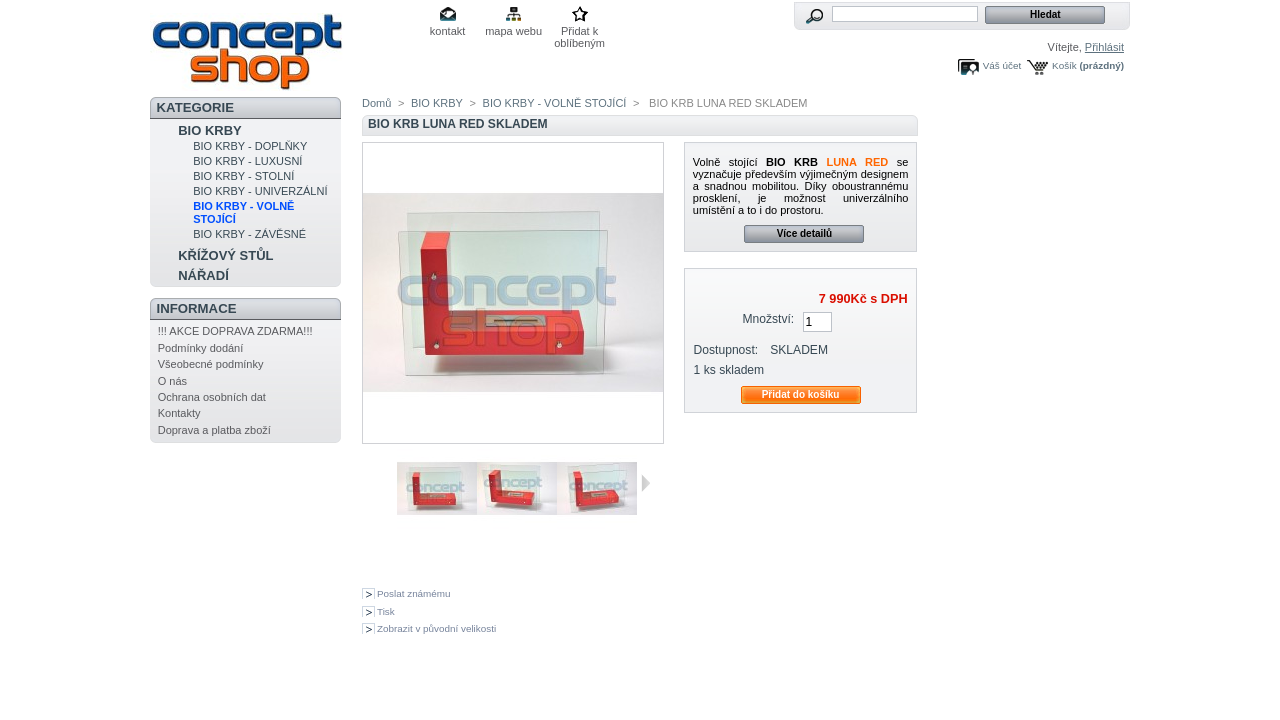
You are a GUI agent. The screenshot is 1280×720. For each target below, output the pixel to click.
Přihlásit (1104, 47)
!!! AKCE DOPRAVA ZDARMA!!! (235, 331)
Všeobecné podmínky (211, 364)
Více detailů (805, 233)
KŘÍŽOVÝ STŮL (225, 255)
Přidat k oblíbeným (579, 32)
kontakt (447, 31)
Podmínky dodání (201, 348)
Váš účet (1002, 65)
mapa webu (513, 31)
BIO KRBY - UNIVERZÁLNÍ (260, 191)
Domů (376, 103)
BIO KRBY (210, 130)
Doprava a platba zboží (214, 430)
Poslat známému (414, 593)
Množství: (768, 319)
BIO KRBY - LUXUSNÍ (247, 161)
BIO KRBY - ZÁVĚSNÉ (249, 234)
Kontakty (179, 413)
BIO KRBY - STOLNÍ (243, 176)
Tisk (386, 611)
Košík (1064, 65)
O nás (172, 381)
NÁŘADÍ (203, 275)
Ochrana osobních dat (212, 397)
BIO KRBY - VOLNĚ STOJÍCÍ (555, 103)
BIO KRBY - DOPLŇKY (250, 146)
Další (645, 483)
